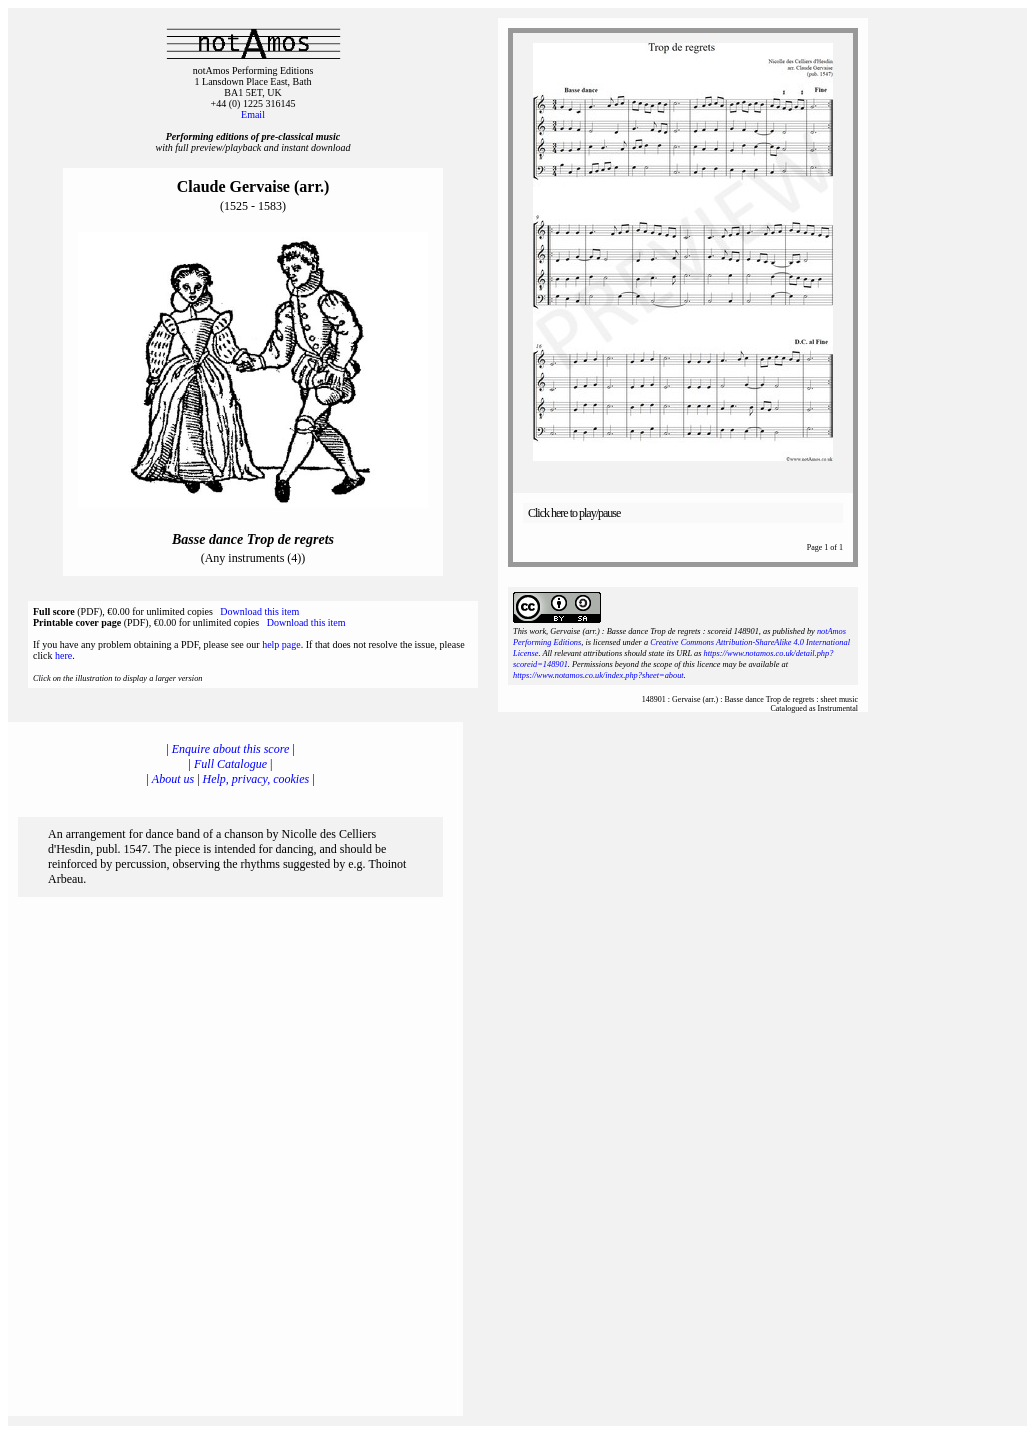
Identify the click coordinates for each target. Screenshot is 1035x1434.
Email (253, 114)
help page (281, 644)
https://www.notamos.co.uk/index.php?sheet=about (598, 675)
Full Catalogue (230, 764)
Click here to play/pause (574, 513)
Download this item (259, 611)
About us (173, 779)
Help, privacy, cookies (256, 779)
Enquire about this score (230, 749)
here (63, 655)
